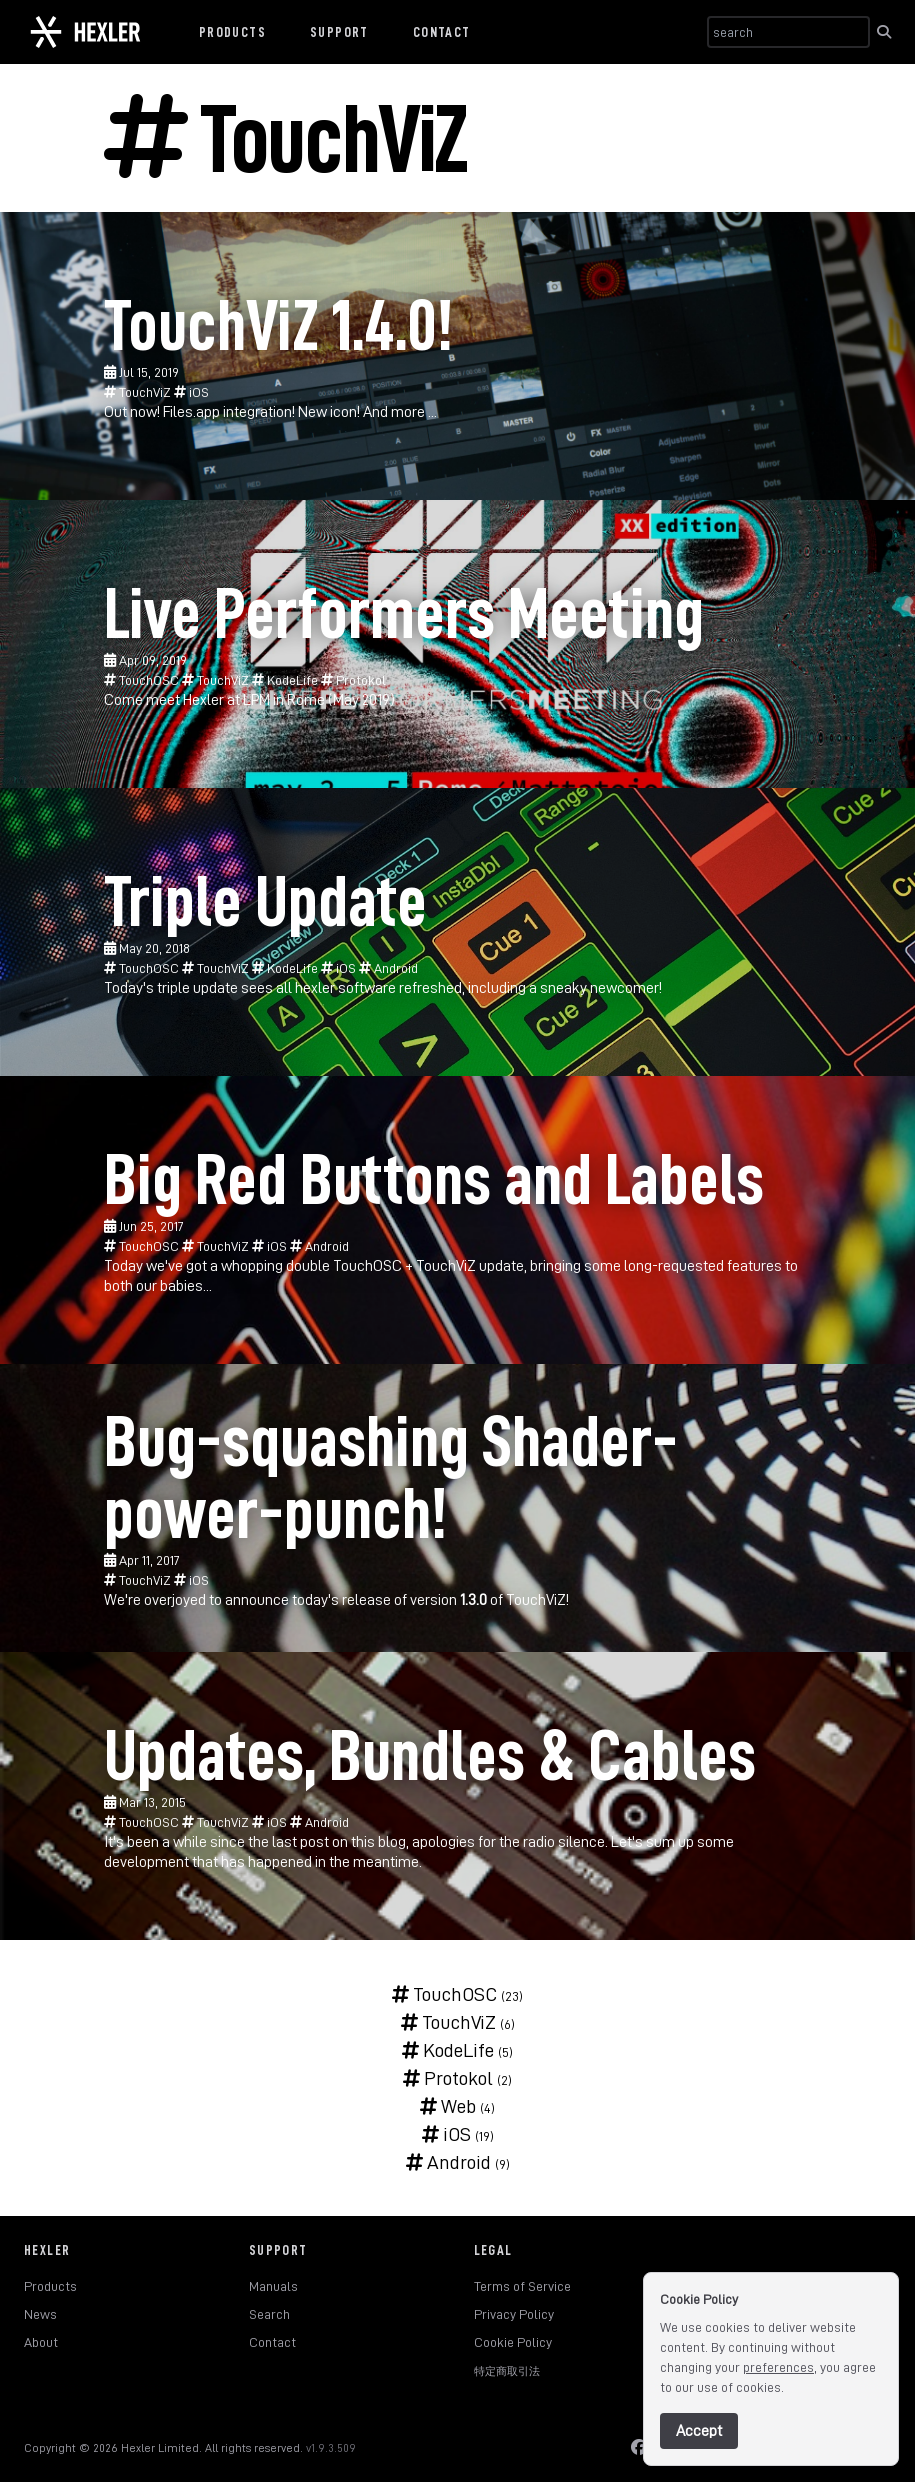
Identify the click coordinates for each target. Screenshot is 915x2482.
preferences (778, 2367)
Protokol (353, 680)
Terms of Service (522, 2286)
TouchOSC (143, 680)
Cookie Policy (513, 2342)
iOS (191, 392)
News (40, 2314)
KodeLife (286, 680)
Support (339, 32)
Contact (442, 32)
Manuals (273, 2286)
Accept (699, 2431)
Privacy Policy (514, 2314)
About (41, 2342)
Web (448, 2106)
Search (269, 2314)
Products (232, 32)
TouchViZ (139, 392)
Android (388, 968)
